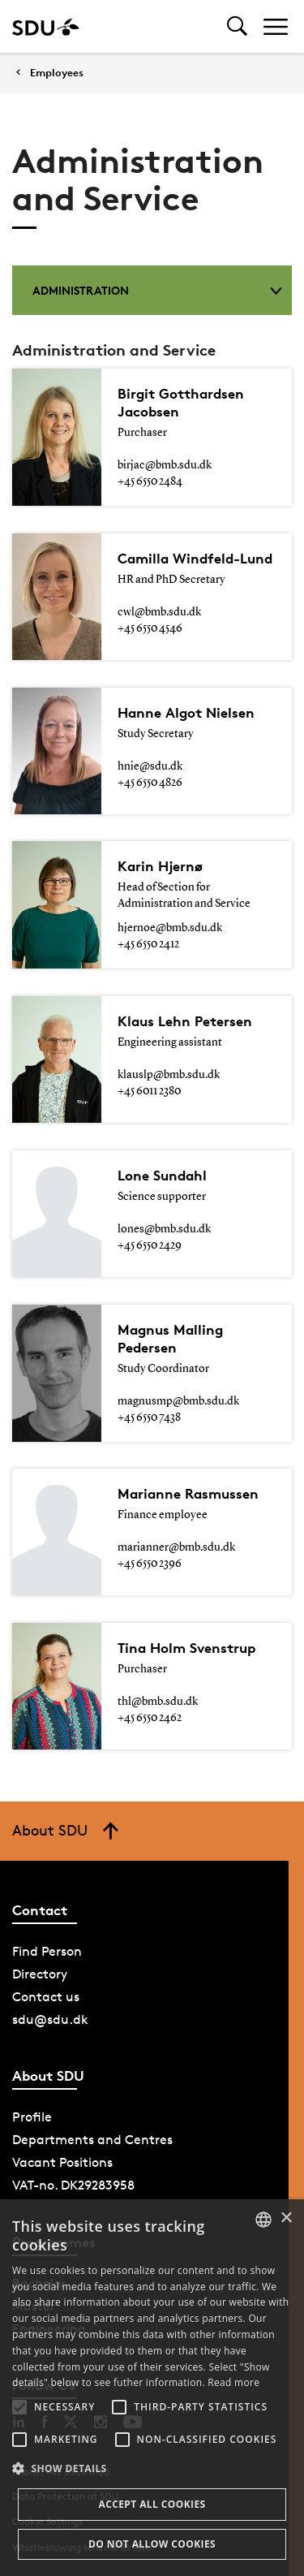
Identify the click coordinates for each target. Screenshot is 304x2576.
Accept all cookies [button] (151, 2504)
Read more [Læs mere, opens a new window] (233, 2382)
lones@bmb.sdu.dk (164, 1229)
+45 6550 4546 (150, 628)
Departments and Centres (92, 2139)
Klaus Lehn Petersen (185, 1020)
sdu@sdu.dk (50, 2019)
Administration (157, 290)
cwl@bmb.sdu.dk (159, 612)
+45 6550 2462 (150, 1718)
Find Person (47, 1951)
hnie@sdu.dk (150, 766)
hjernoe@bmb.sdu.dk (170, 928)
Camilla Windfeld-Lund (195, 558)
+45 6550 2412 (148, 944)
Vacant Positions (62, 2162)
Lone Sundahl (162, 1175)
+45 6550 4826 (150, 782)
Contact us (45, 1996)
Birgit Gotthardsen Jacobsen (181, 402)
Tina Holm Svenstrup (186, 1647)
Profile (32, 2117)
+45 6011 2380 (149, 1091)
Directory (39, 1974)
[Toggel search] (237, 26)
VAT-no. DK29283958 (73, 2185)
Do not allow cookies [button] (152, 2544)
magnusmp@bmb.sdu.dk (178, 1401)
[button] (19, 2407)
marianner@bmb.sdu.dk (176, 1547)
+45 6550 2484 (150, 481)
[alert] (152, 2387)
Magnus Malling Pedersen (170, 1338)
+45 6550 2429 (150, 1245)
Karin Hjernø (160, 865)
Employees (56, 72)
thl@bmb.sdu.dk (158, 1701)
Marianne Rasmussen (188, 1493)
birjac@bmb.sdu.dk (165, 465)
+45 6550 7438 (149, 1417)
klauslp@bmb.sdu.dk (169, 1075)
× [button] (286, 2218)
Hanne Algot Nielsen (186, 712)
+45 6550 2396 (150, 1563)
